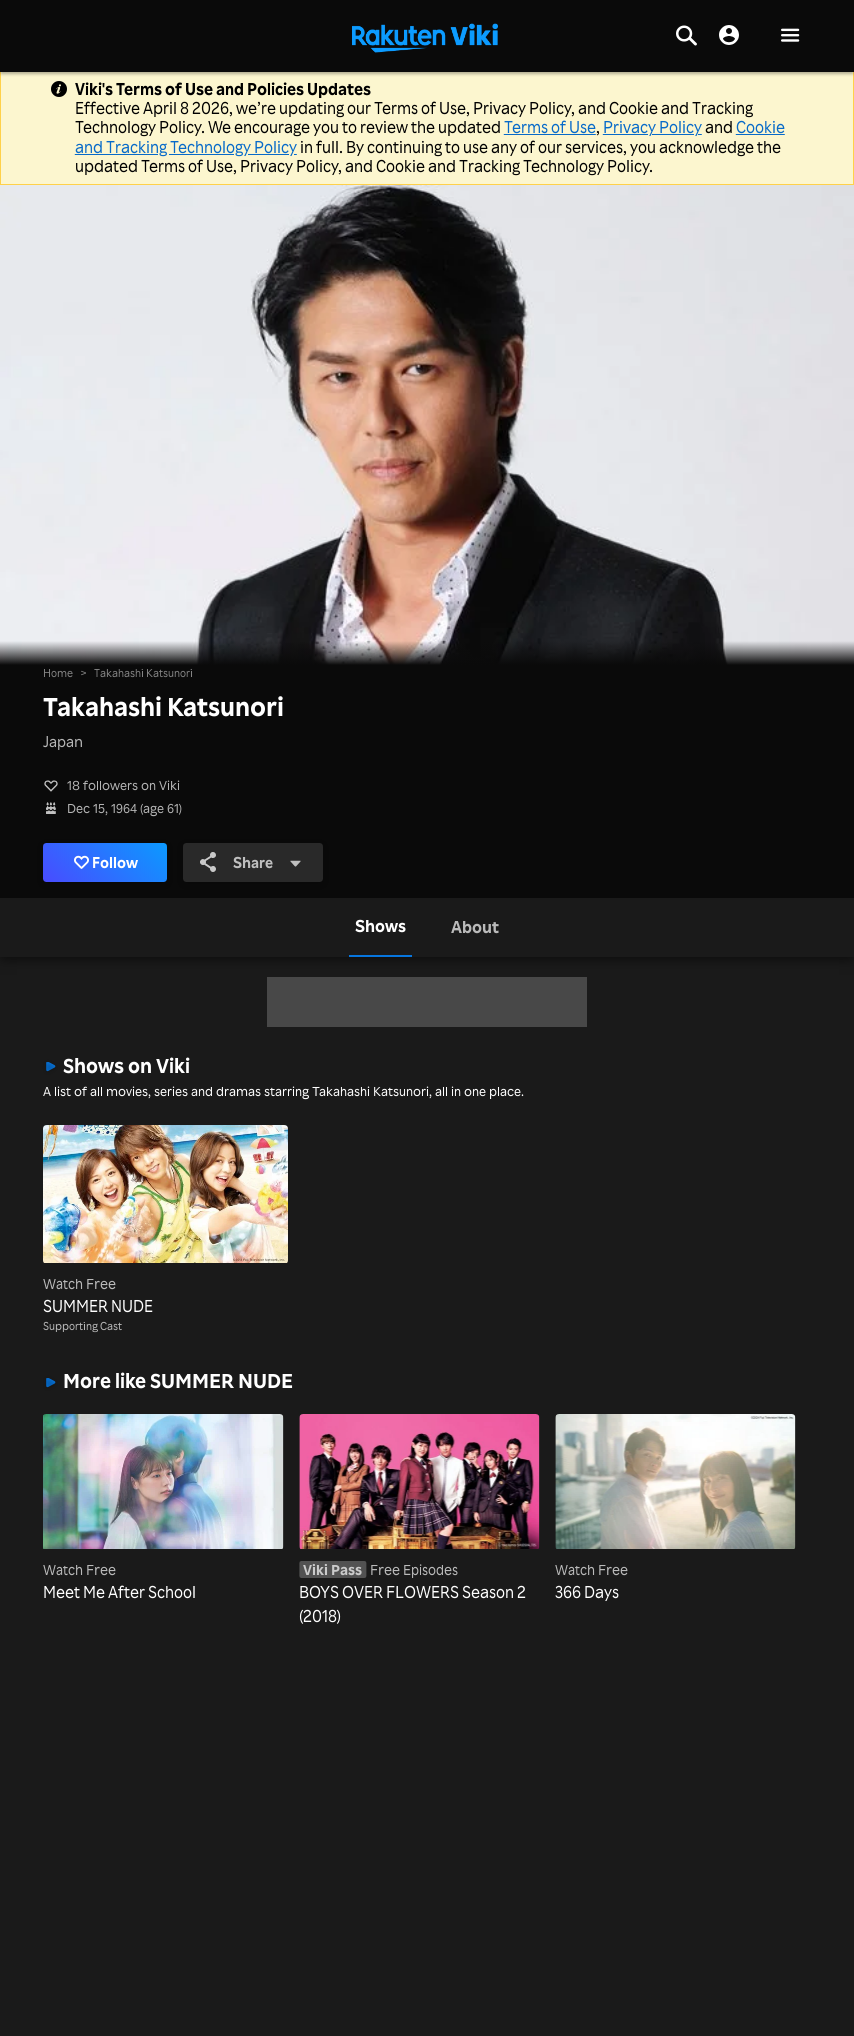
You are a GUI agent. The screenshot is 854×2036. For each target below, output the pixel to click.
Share (251, 862)
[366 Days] (675, 1509)
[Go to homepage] (425, 36)
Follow (106, 862)
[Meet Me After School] (163, 1509)
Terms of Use (550, 127)
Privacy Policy (652, 127)
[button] (790, 36)
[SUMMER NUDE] (166, 1221)
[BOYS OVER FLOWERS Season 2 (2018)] (419, 1521)
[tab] (380, 927)
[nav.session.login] (729, 36)
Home (58, 672)
